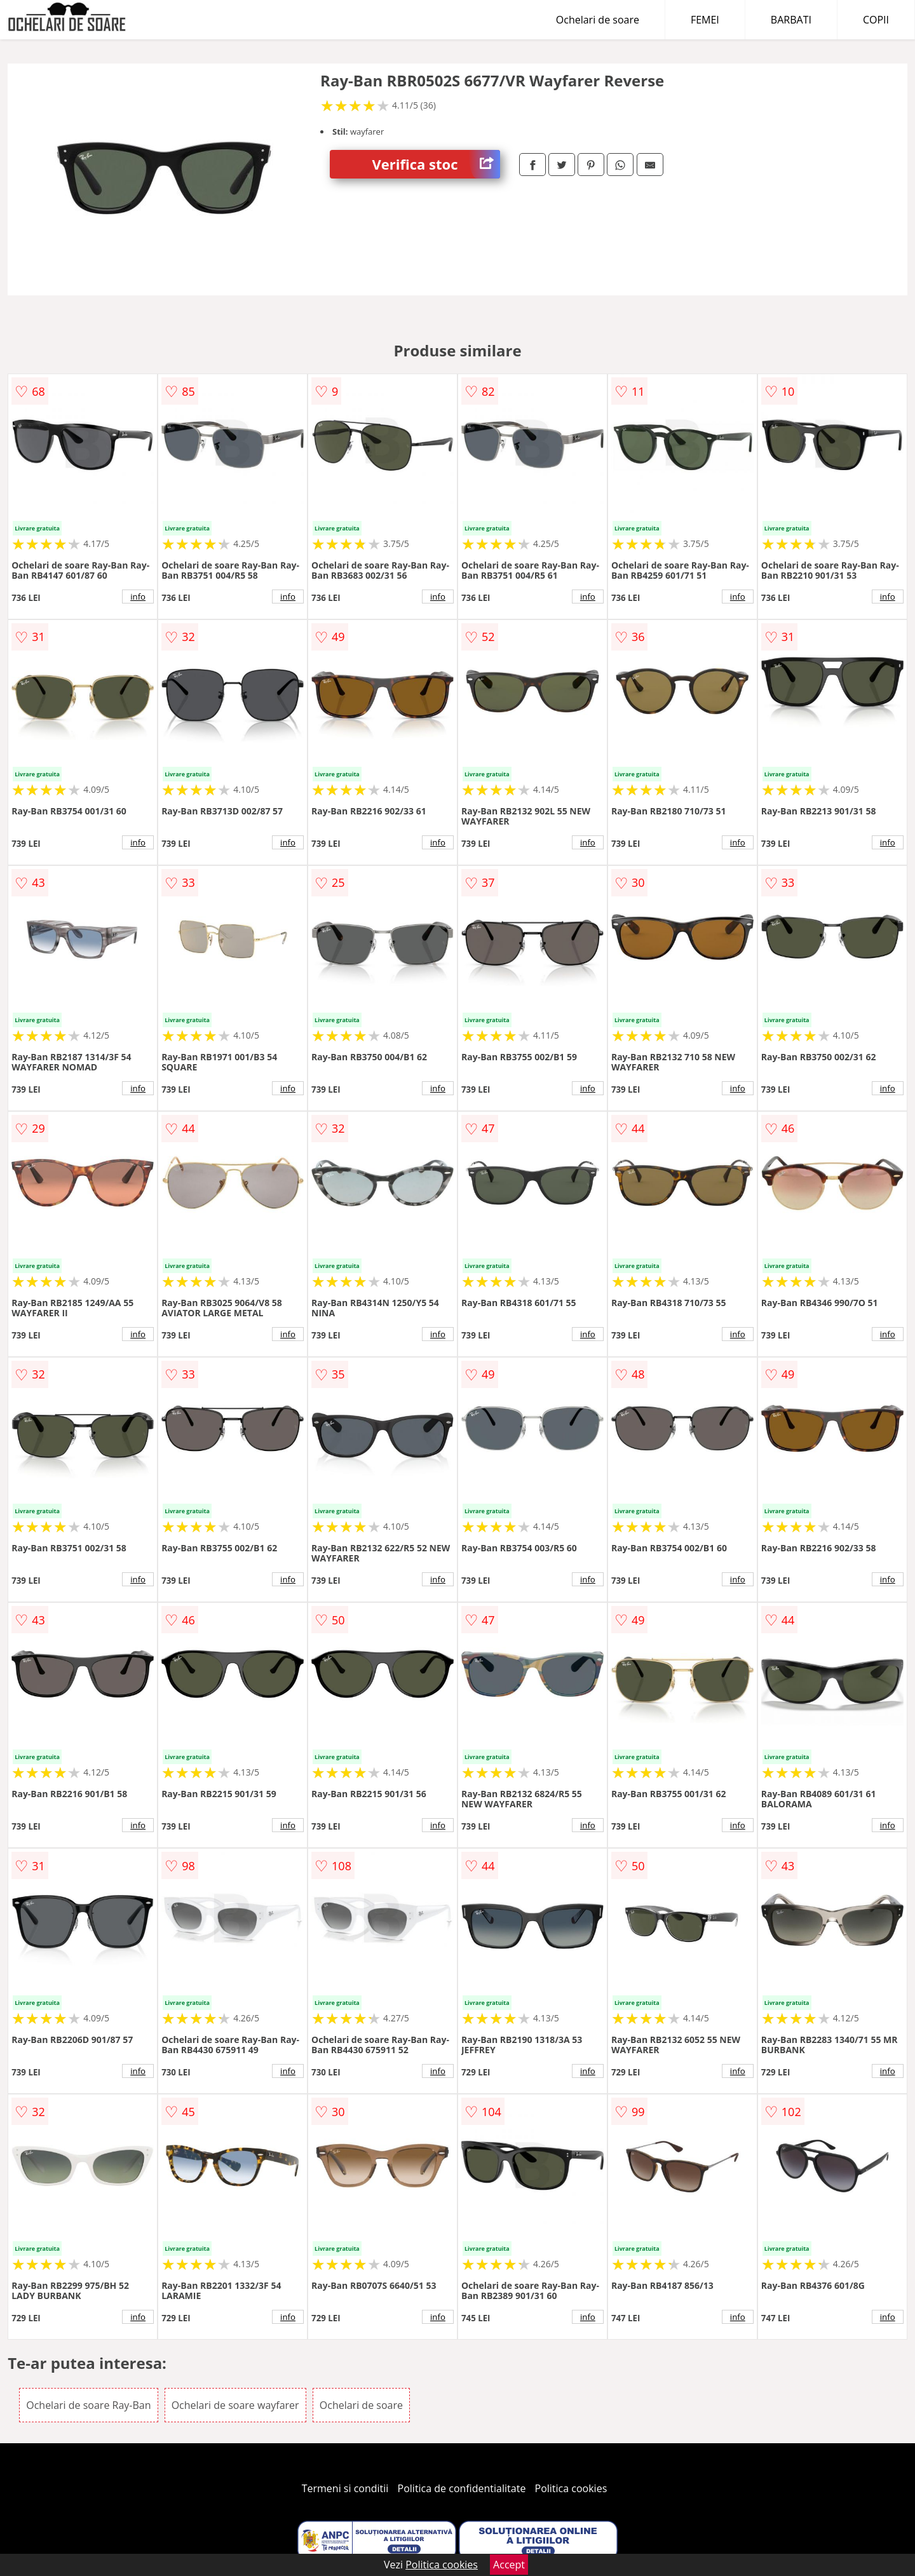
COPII (876, 20)
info (138, 596)
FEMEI (705, 20)
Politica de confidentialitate (462, 2488)
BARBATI (791, 20)
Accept (509, 2565)
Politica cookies (571, 2488)
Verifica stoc (436, 164)
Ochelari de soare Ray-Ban (88, 2405)
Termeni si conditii (345, 2488)
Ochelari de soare (597, 20)
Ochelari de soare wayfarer (235, 2405)
